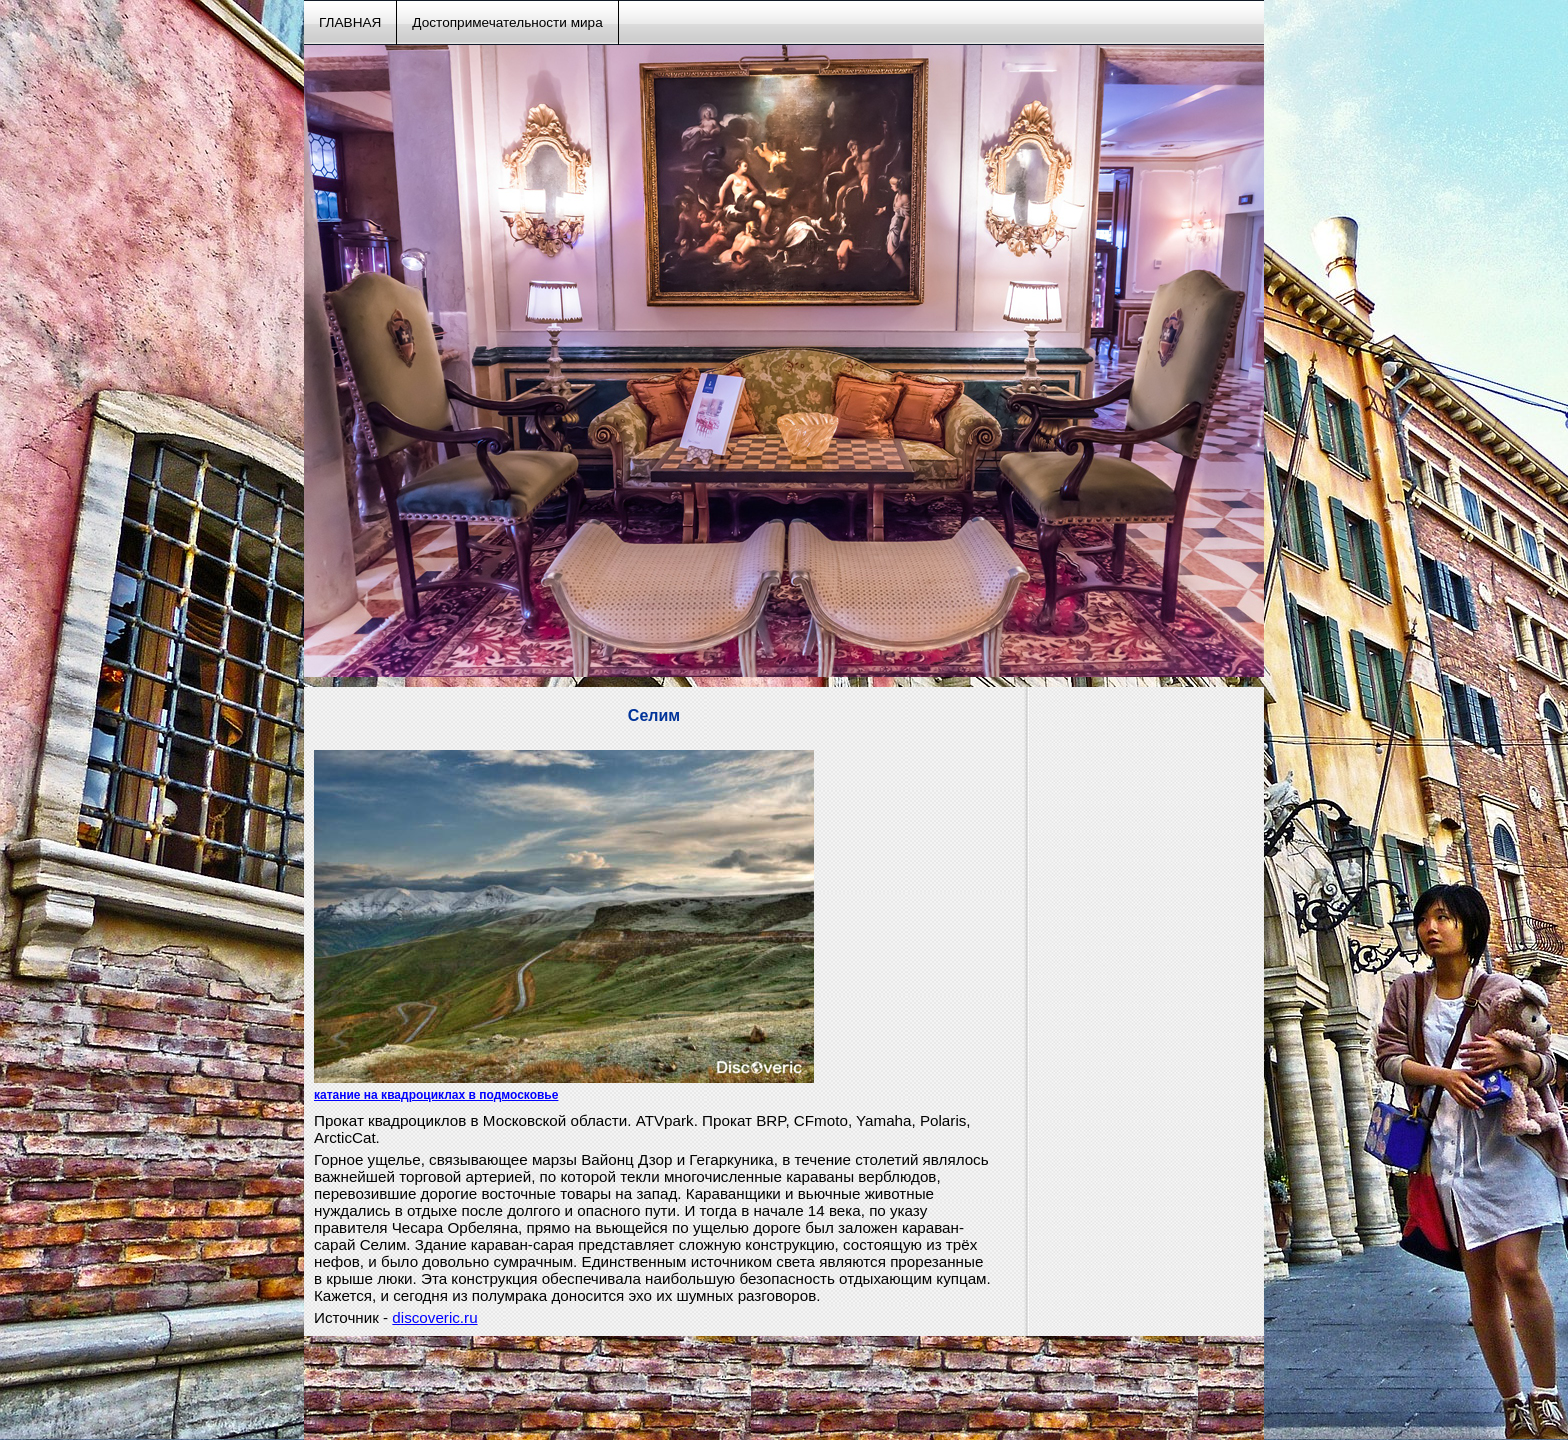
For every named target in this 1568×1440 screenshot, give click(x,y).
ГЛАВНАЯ (350, 22)
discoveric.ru (434, 1317)
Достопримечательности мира (507, 22)
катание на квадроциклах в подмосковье (436, 1095)
